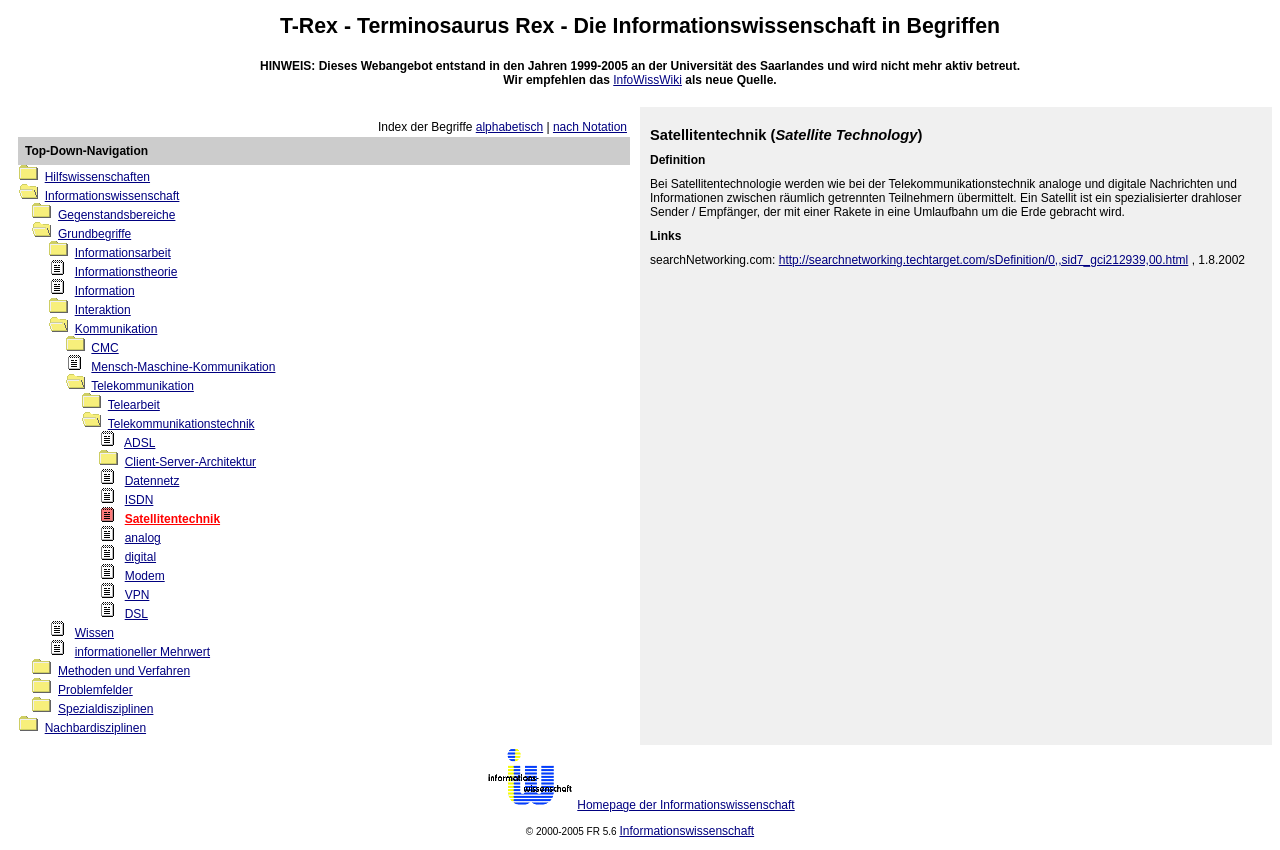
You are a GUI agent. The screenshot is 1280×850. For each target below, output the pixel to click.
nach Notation (590, 127)
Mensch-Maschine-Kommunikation (183, 367)
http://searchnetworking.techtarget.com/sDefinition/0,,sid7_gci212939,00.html (984, 260)
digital (140, 557)
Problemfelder (95, 690)
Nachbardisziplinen (95, 728)
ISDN (139, 500)
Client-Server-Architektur (190, 462)
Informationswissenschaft (744, 26)
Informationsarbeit (123, 253)
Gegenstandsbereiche (116, 215)
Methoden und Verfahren (124, 671)
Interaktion (103, 310)
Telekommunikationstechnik (181, 424)
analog (143, 538)
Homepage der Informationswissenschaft (685, 805)
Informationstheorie (126, 272)
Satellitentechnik (172, 519)
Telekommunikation (142, 386)
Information (105, 291)
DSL (136, 614)
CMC (104, 348)
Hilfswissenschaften (97, 177)
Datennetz (152, 481)
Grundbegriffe (94, 234)
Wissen (94, 633)
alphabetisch (509, 127)
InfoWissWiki (647, 80)
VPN (137, 595)
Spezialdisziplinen (105, 709)
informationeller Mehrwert (142, 652)
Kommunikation (116, 329)
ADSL (139, 443)
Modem (145, 576)
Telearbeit (134, 405)
